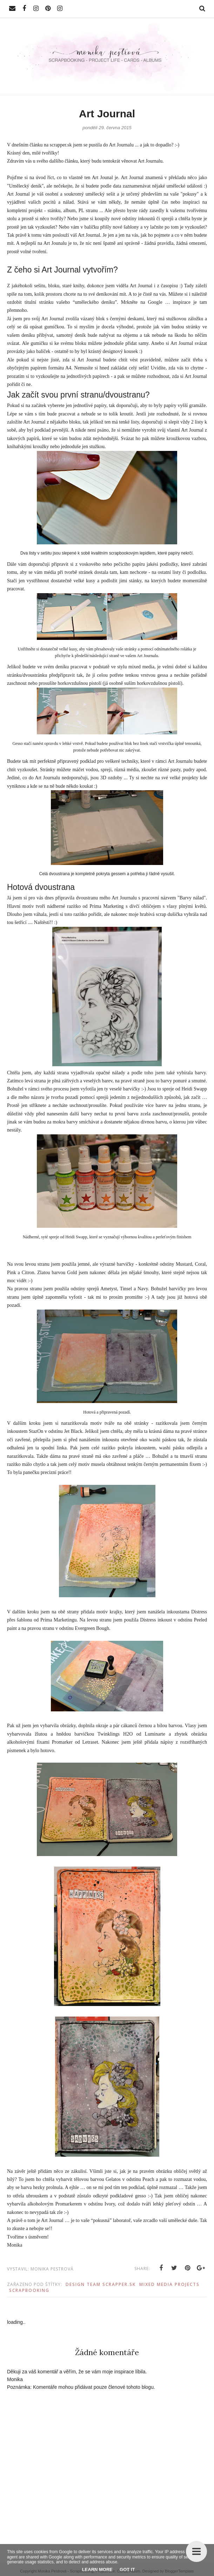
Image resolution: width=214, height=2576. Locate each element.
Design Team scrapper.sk (101, 2284)
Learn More (97, 2569)
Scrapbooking (29, 2290)
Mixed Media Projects (169, 2284)
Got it (127, 2569)
